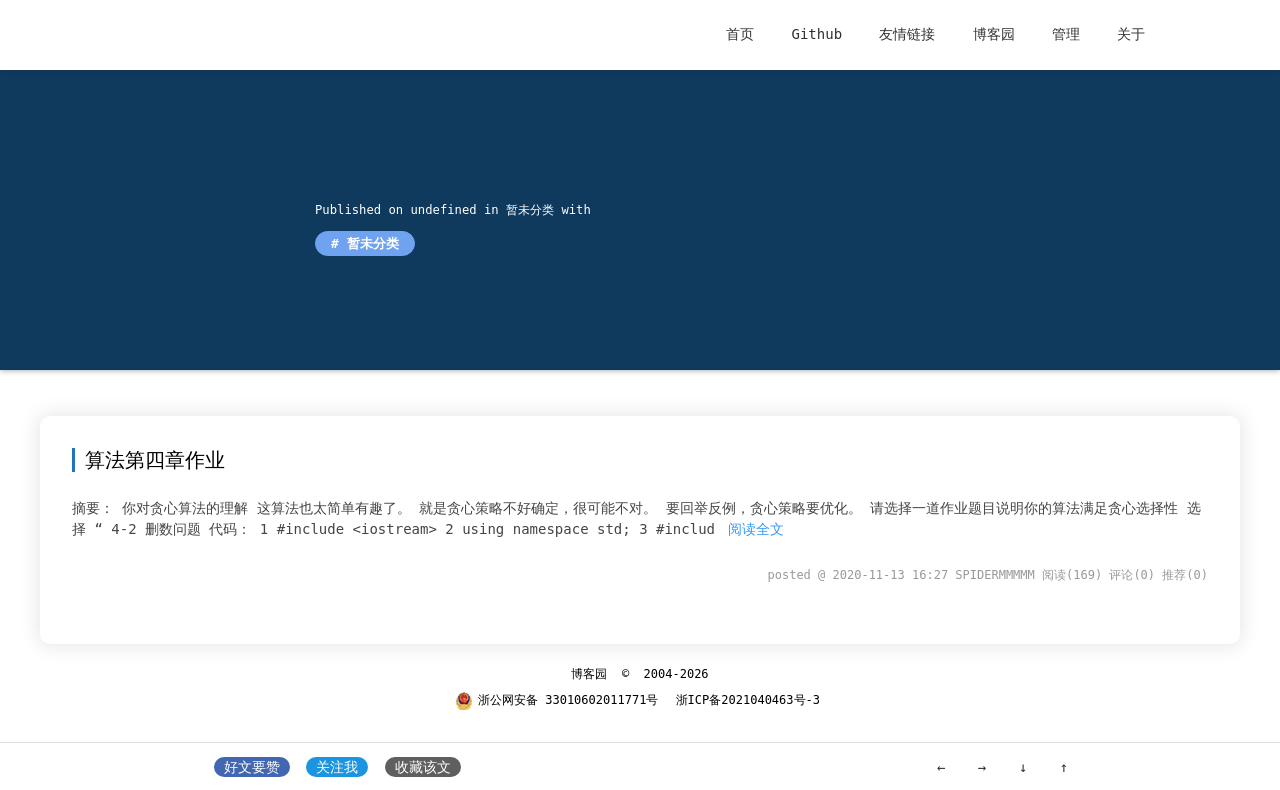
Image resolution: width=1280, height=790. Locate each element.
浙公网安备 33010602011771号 (556, 700)
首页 (740, 34)
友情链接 (907, 34)
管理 (1066, 34)
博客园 (994, 34)
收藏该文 (423, 767)
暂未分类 (527, 210)
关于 (1131, 34)
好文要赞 (252, 767)
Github (816, 34)
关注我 (337, 767)
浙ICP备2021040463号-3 (748, 700)
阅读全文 (756, 529)
